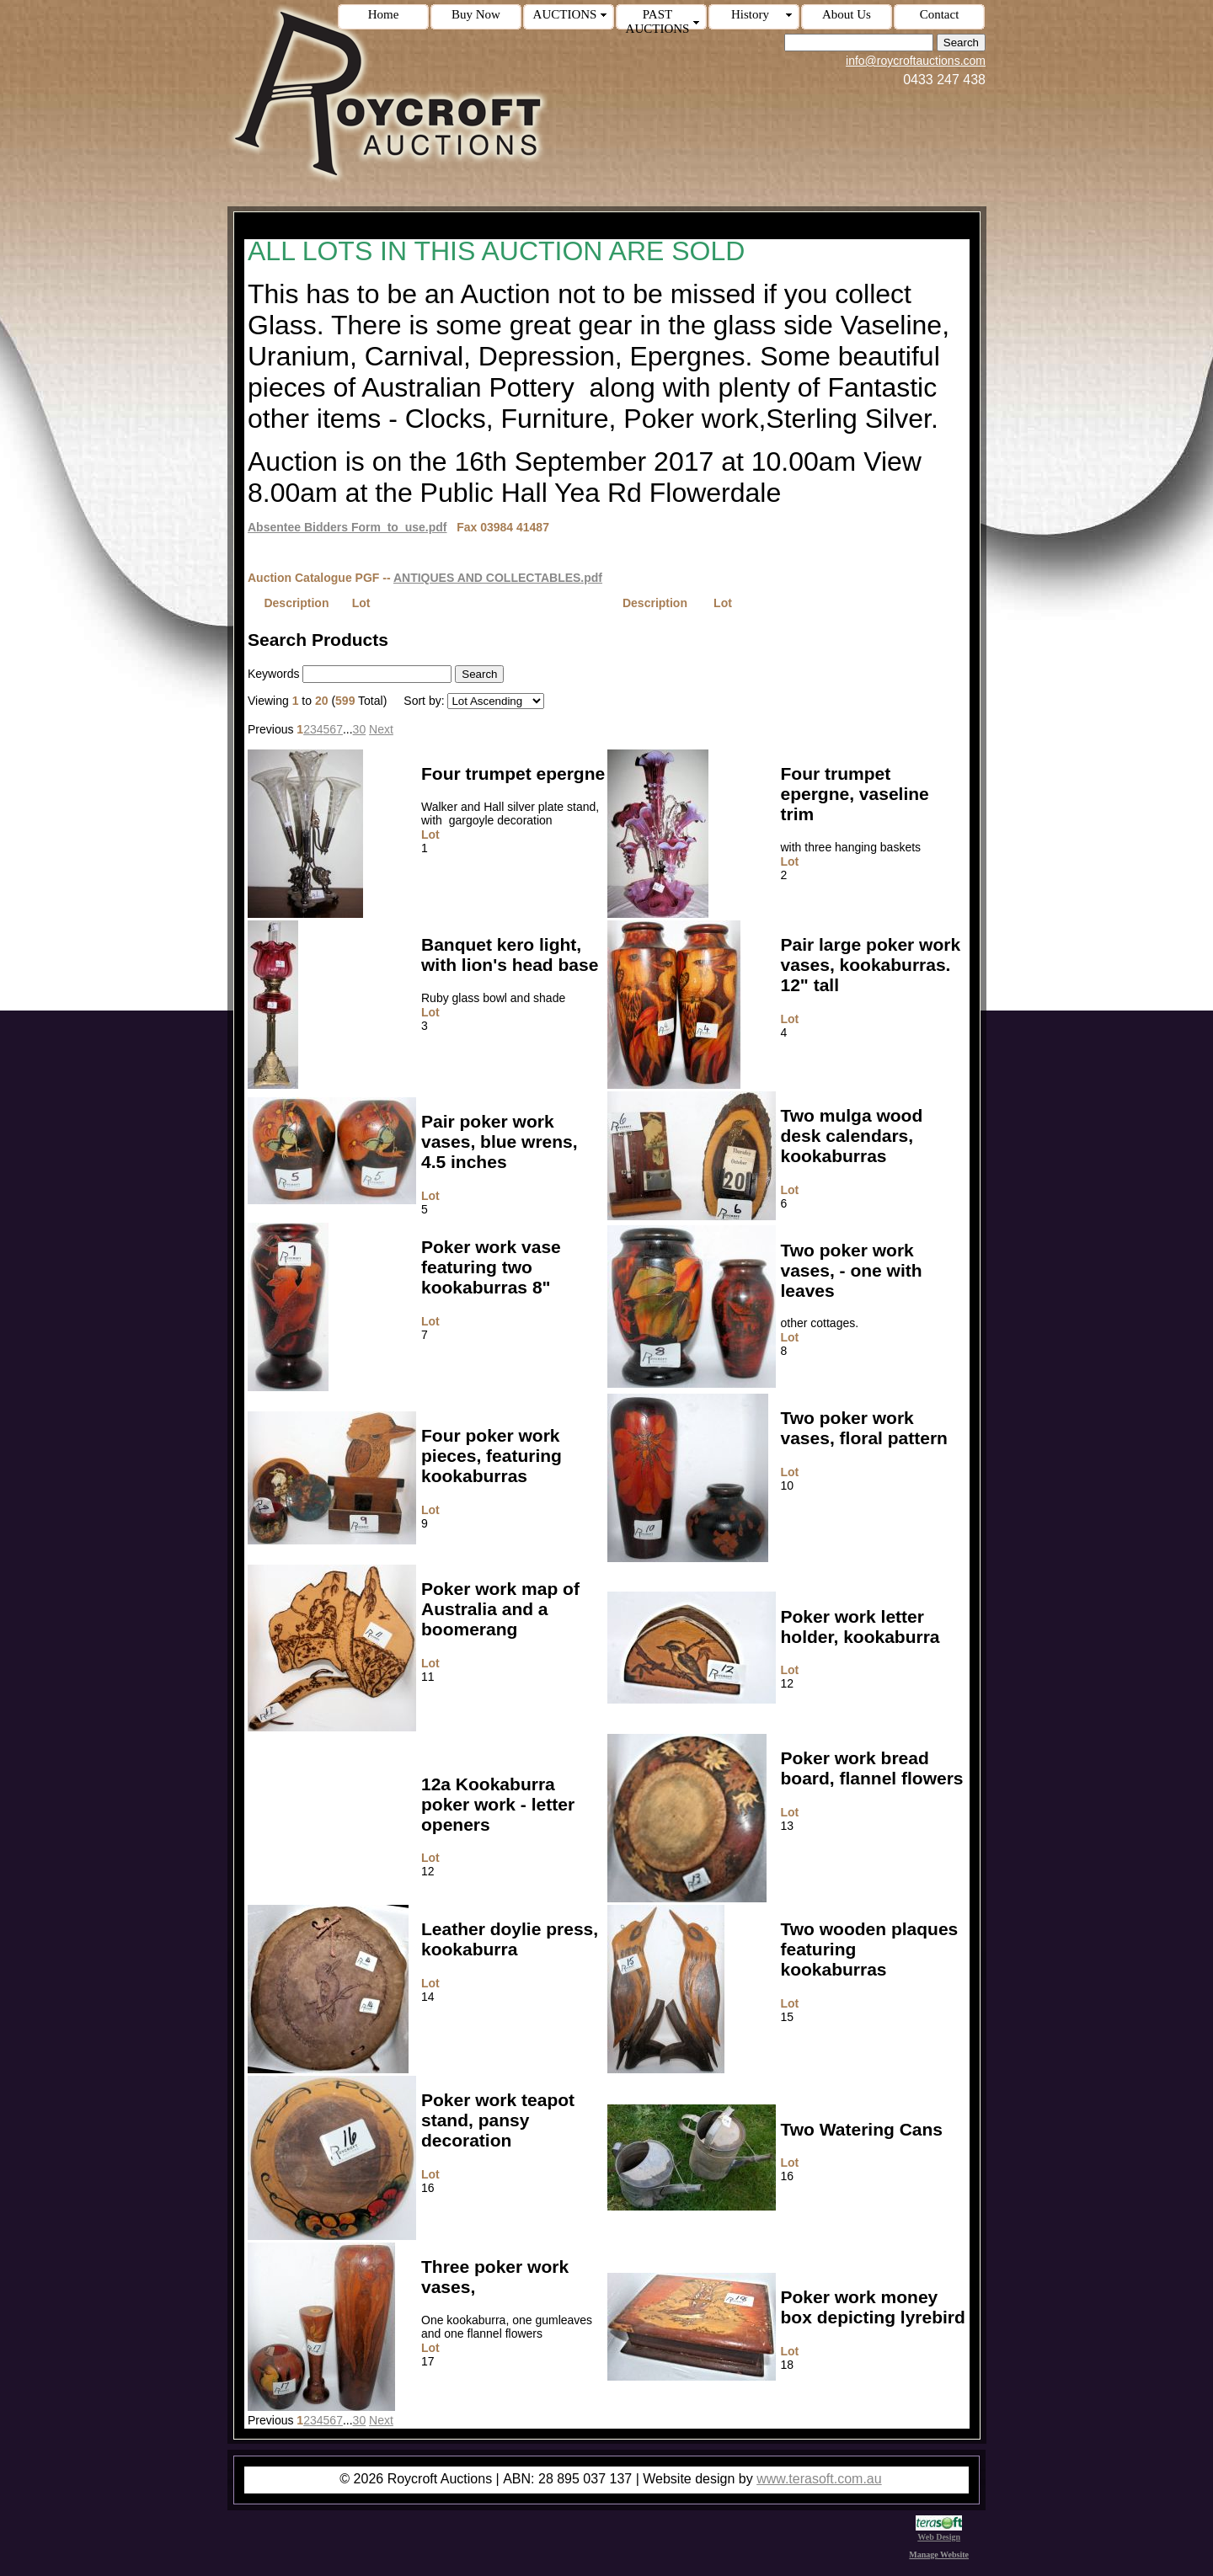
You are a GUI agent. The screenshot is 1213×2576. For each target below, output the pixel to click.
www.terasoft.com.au (819, 2479)
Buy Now (476, 14)
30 (359, 729)
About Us (846, 14)
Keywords (273, 673)
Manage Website (939, 2554)
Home (383, 14)
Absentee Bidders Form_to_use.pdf (347, 527)
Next (381, 729)
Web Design (939, 2532)
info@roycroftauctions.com (916, 60)
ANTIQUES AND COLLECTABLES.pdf (497, 577)
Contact (939, 14)
